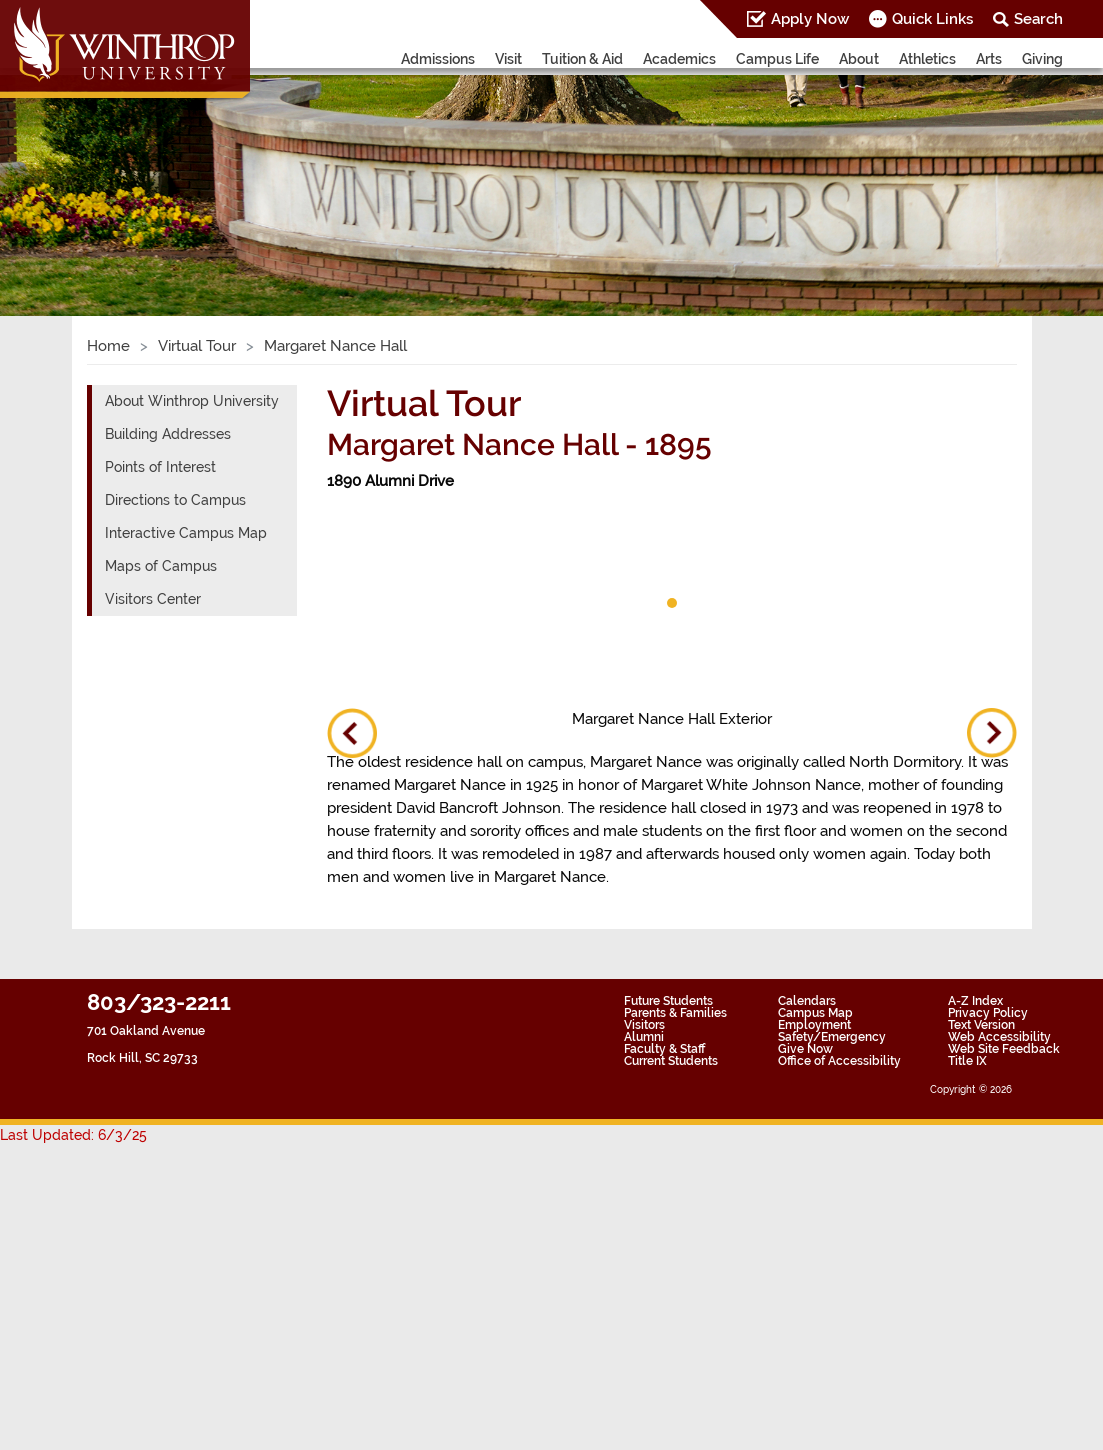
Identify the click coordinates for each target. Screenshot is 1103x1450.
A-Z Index (975, 1001)
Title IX (967, 1061)
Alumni (644, 1037)
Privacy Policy (988, 1013)
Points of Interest (160, 467)
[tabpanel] (397, 560)
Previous (352, 733)
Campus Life (777, 59)
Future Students (668, 1001)
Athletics (927, 59)
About (859, 59)
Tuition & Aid (582, 59)
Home (108, 346)
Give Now (805, 1049)
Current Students (671, 1061)
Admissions (438, 59)
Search (1038, 19)
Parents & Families (675, 1013)
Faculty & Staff (664, 1049)
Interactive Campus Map (186, 533)
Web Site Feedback (1004, 1049)
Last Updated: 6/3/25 (73, 1135)
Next (992, 733)
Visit (508, 59)
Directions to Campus (175, 500)
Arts (989, 59)
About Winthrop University (192, 401)
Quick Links (932, 19)
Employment (814, 1025)
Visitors (644, 1025)
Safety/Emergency (832, 1037)
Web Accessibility (999, 1037)
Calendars (807, 1001)
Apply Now (810, 19)
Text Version (981, 1025)
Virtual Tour (197, 346)
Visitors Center (153, 599)
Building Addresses (168, 434)
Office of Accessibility (839, 1061)
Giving (1042, 59)
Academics (679, 59)
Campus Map (815, 1013)
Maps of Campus (161, 566)
